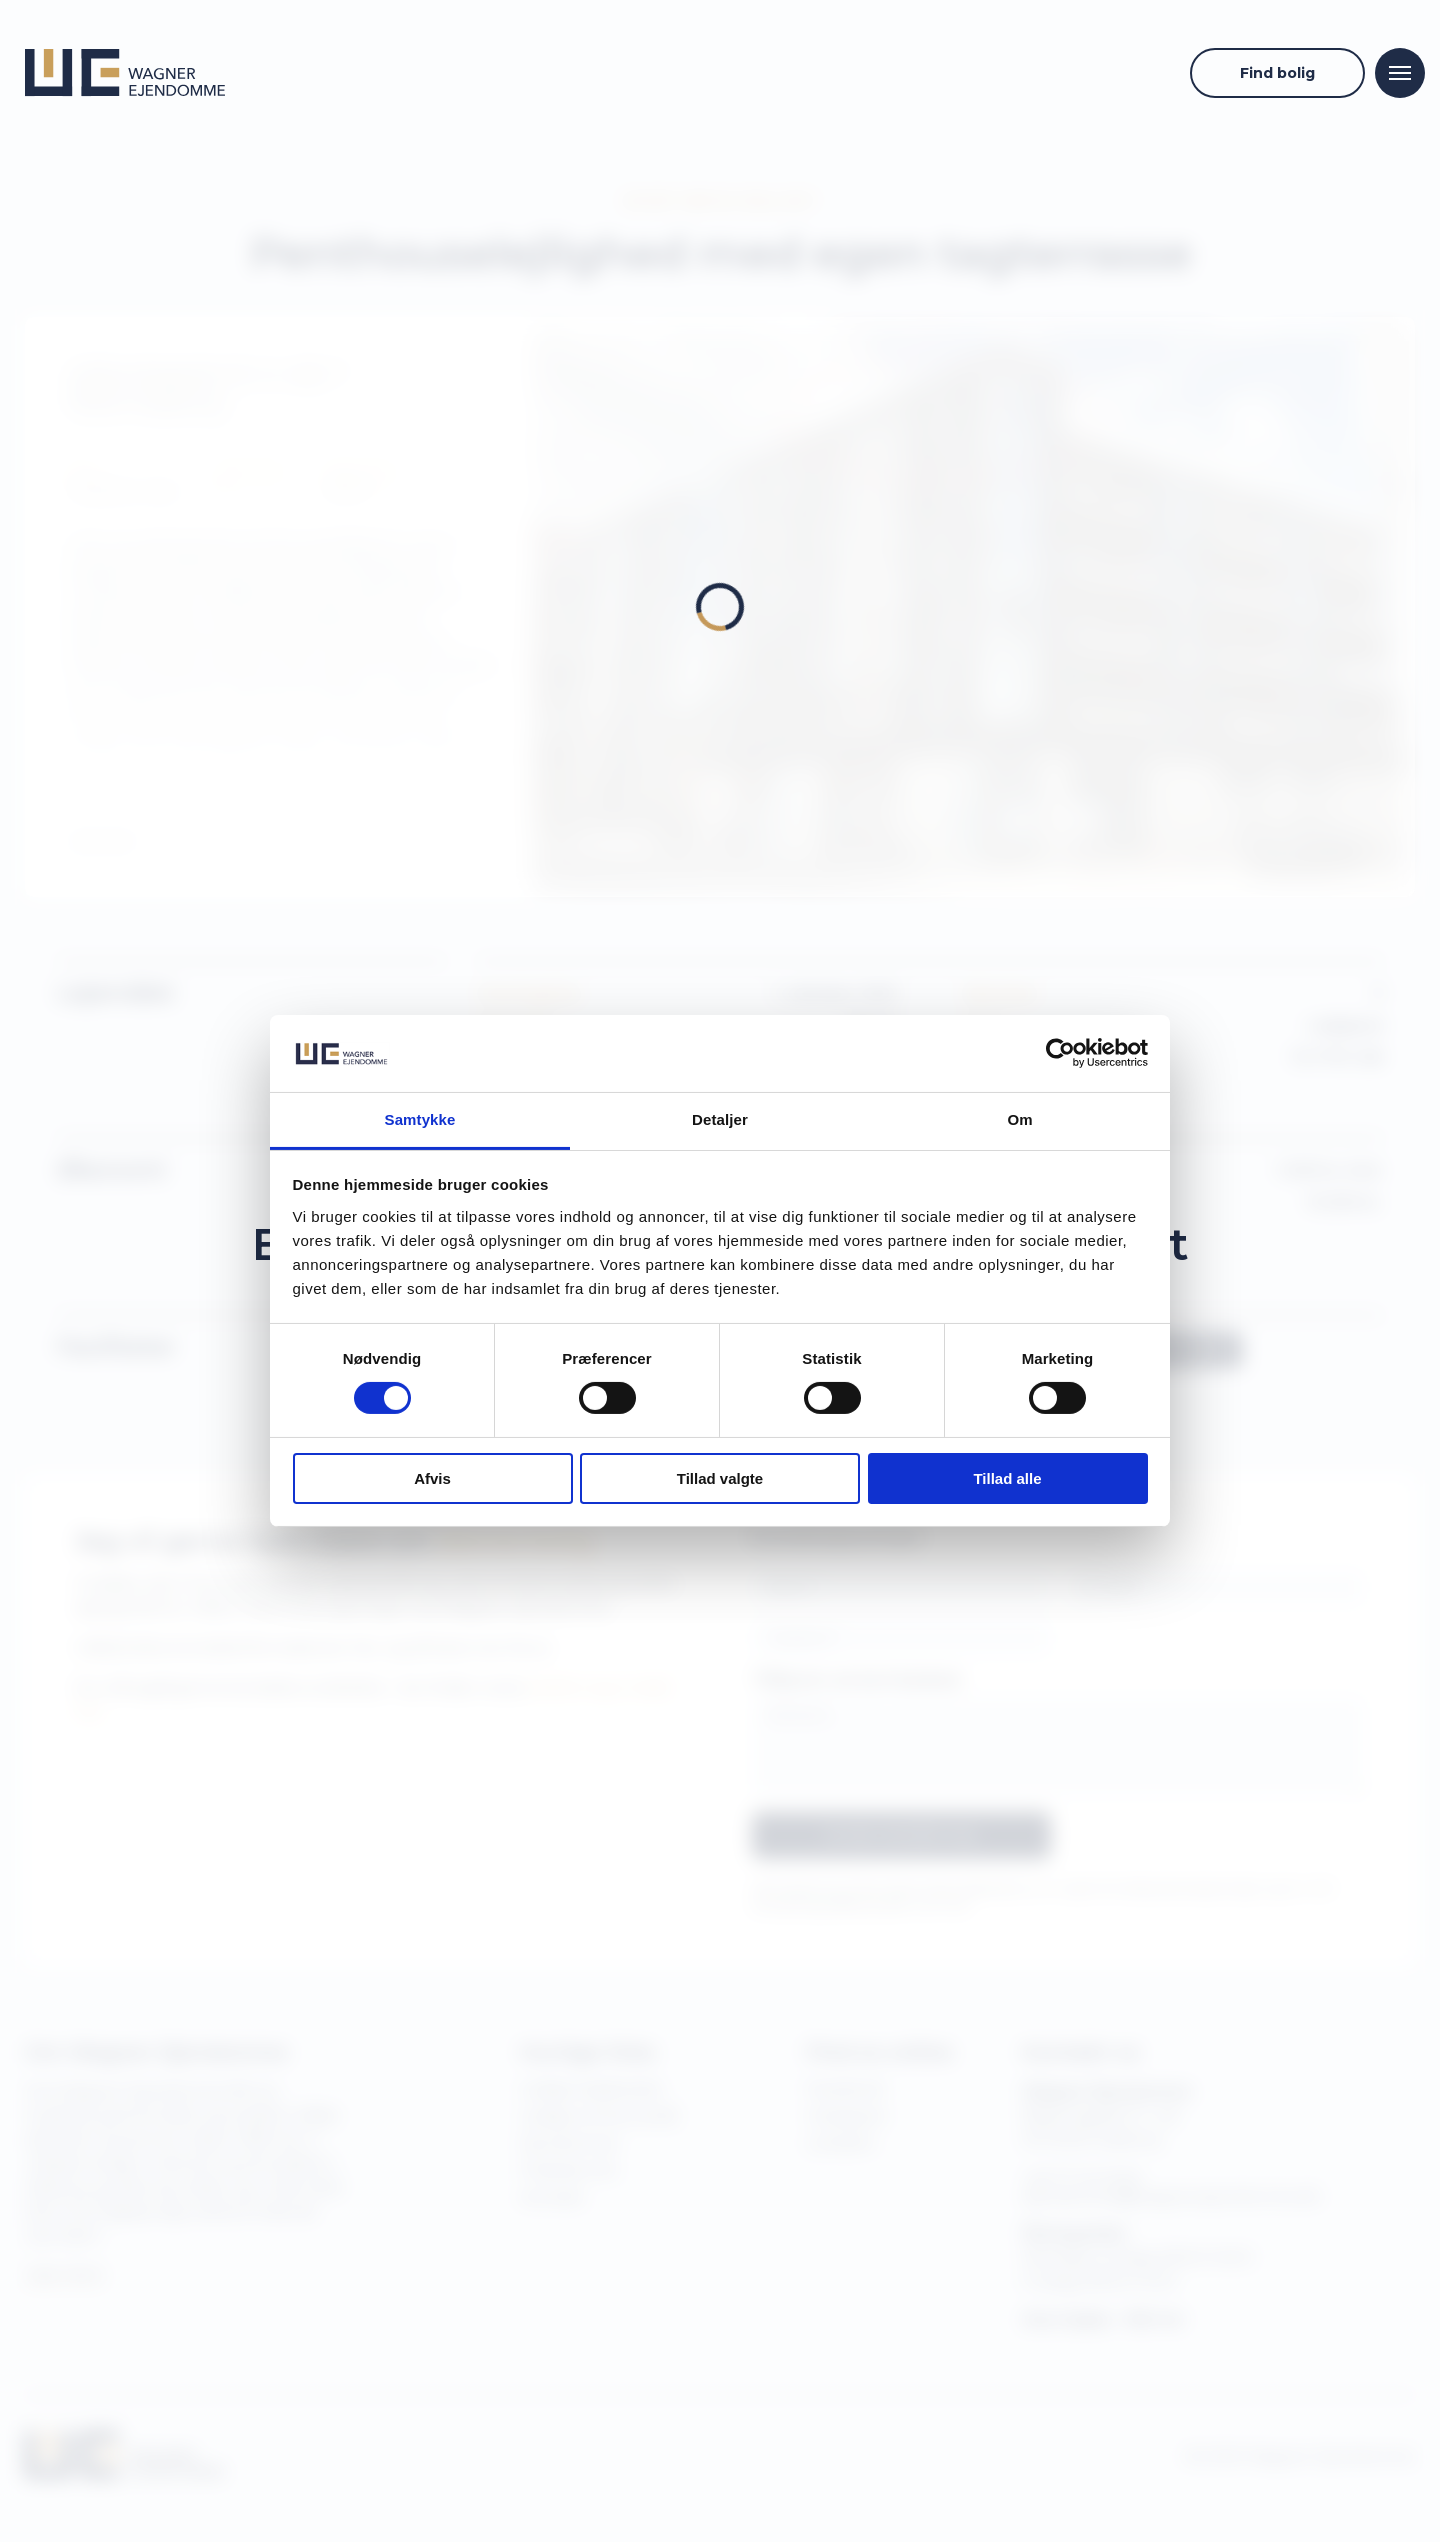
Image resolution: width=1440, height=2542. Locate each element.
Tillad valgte (720, 1478)
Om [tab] (1019, 1119)
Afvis (432, 1478)
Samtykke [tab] (420, 1119)
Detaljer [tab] (720, 1119)
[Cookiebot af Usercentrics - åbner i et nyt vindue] (1060, 1053)
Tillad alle (1007, 1478)
